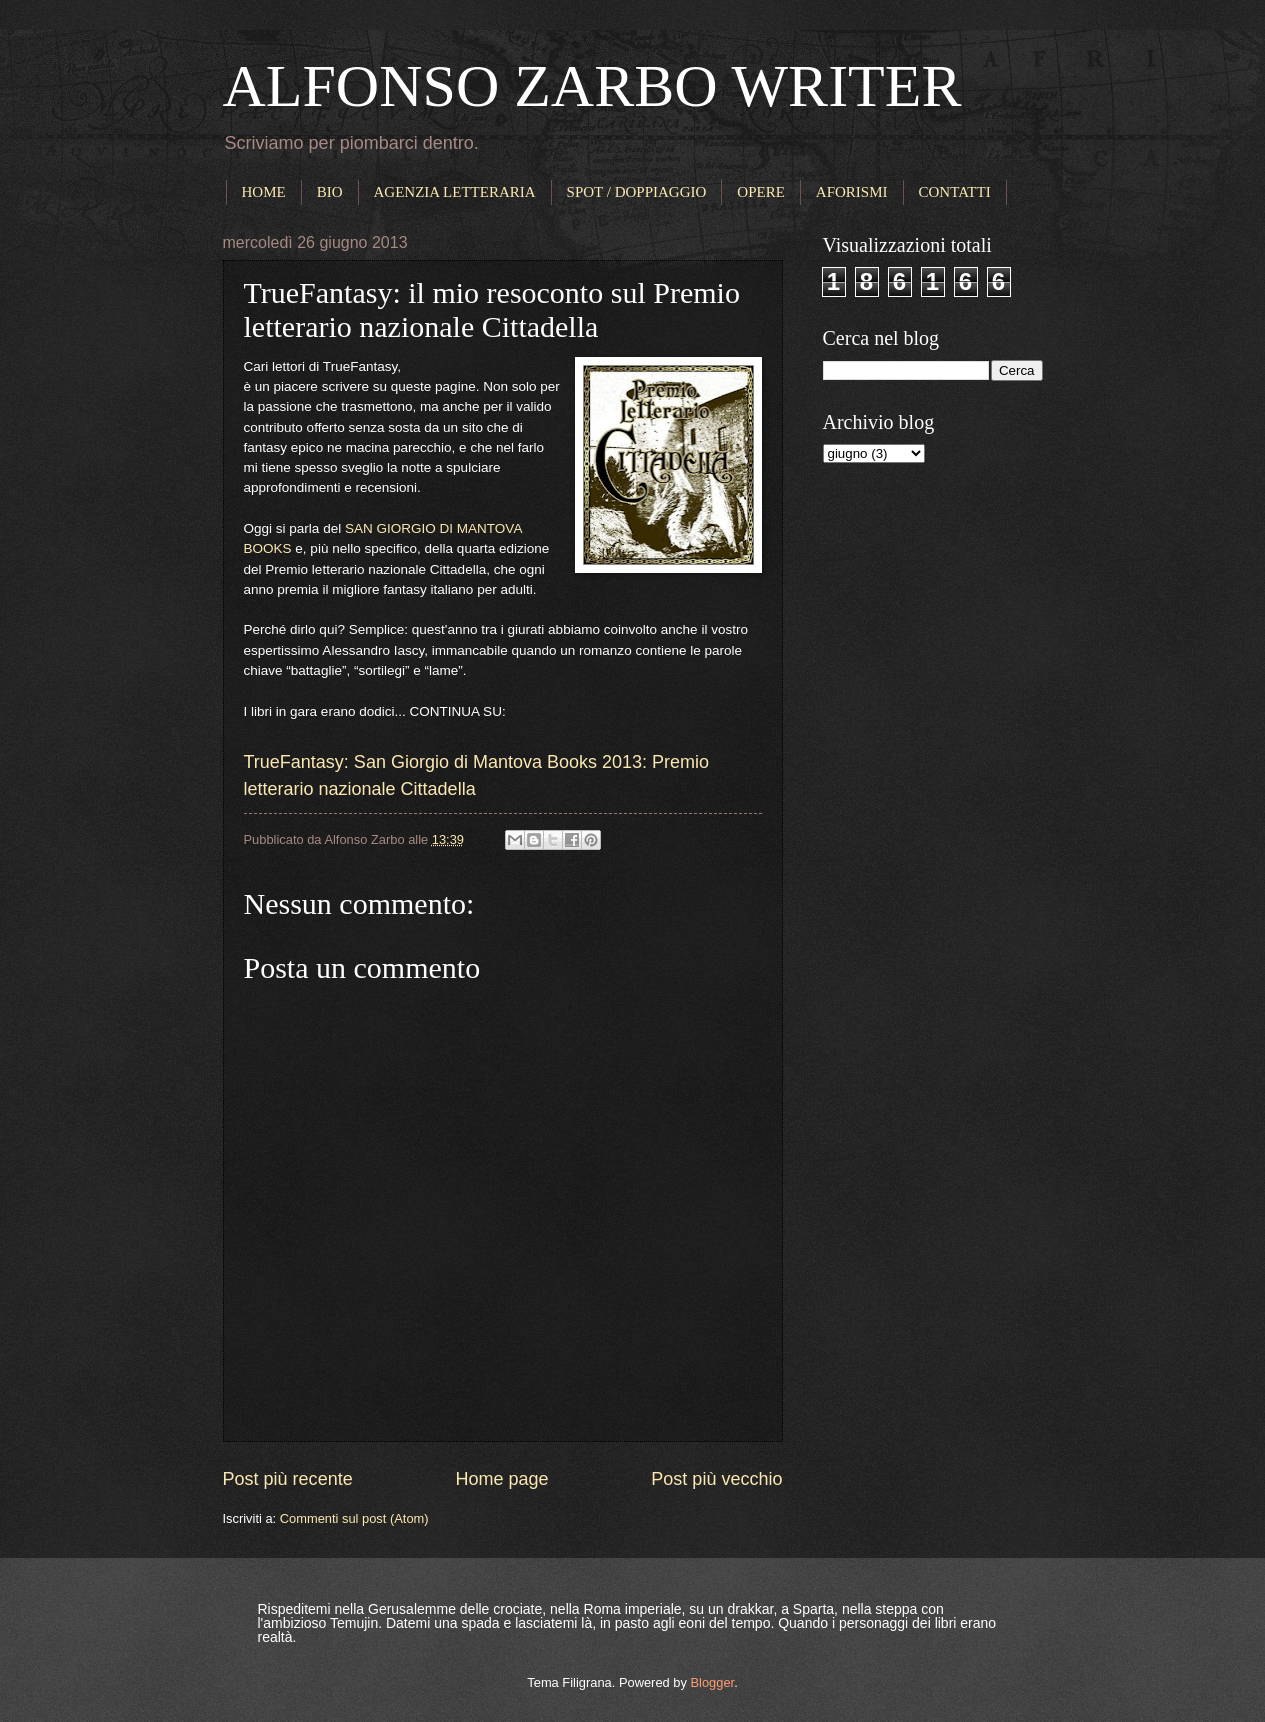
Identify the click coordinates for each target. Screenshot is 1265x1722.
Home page (501, 1479)
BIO (330, 192)
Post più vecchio (716, 1479)
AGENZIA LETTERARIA (455, 192)
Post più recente (288, 1479)
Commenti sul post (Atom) (354, 1518)
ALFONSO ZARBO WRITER (592, 86)
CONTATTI (955, 192)
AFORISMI (852, 192)
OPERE (761, 192)
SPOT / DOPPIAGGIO (637, 192)
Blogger (712, 1682)
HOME (264, 192)
